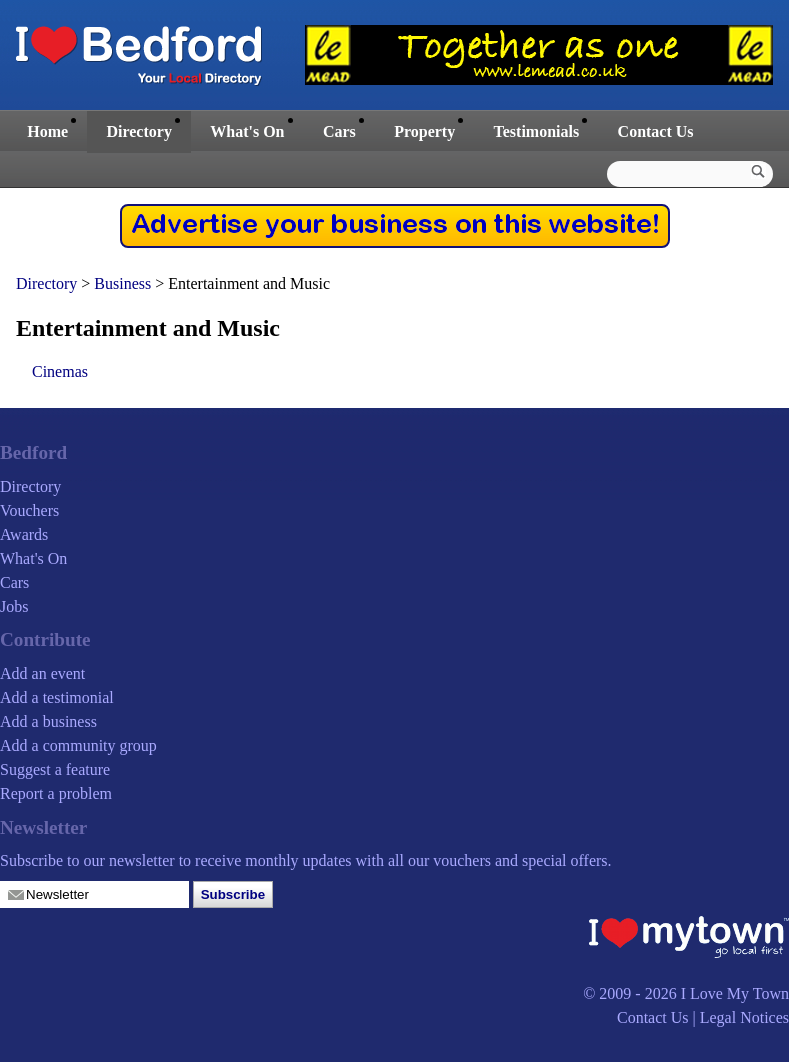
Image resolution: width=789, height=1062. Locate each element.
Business (124, 283)
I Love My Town (735, 993)
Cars (339, 131)
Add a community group (78, 745)
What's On (247, 131)
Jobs (14, 606)
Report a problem (56, 793)
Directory (138, 131)
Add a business (48, 721)
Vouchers (29, 510)
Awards (24, 534)
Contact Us (656, 131)
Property (424, 131)
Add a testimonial (57, 697)
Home (47, 131)
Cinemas (60, 371)
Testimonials (537, 131)
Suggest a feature (55, 769)
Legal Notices (744, 1017)
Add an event (42, 673)
